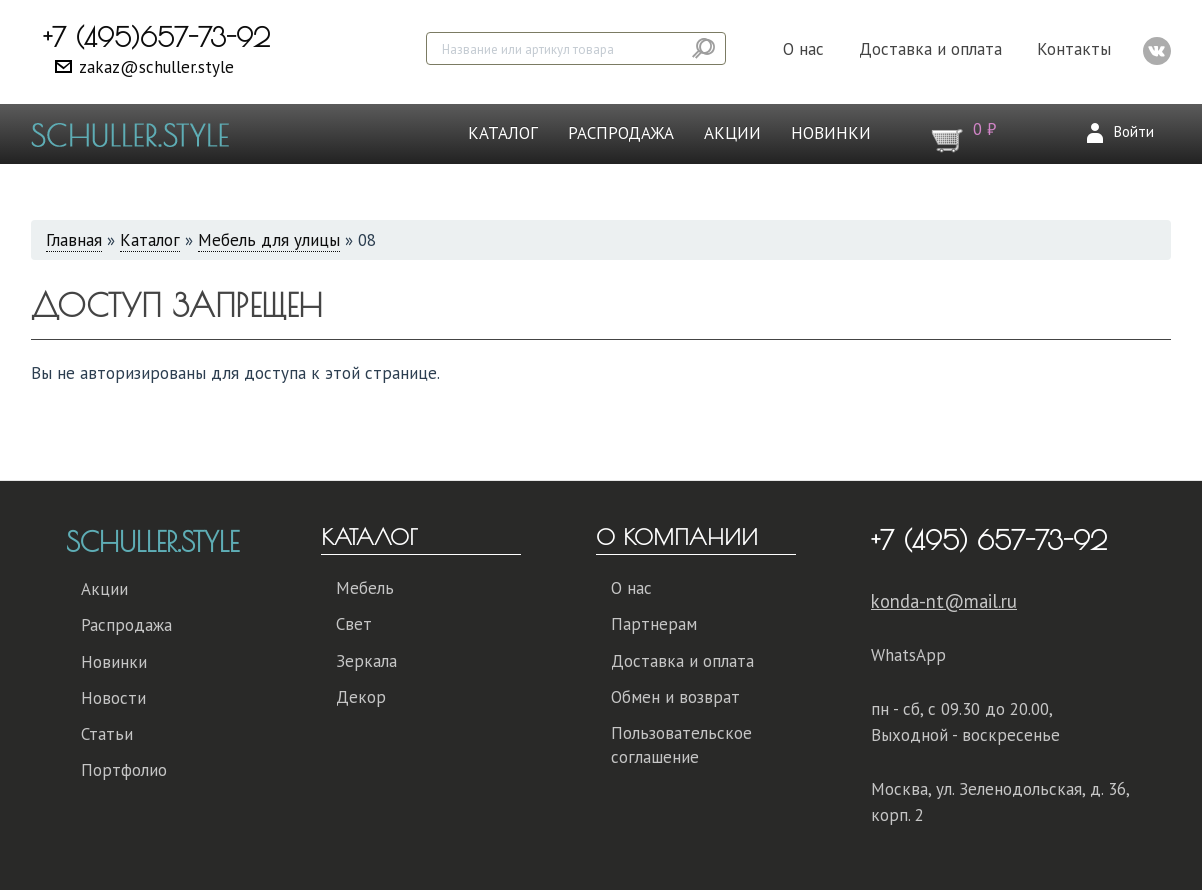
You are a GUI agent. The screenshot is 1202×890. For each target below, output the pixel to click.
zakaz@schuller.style (156, 67)
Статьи (107, 734)
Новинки (831, 133)
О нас (803, 49)
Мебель (365, 588)
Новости (113, 698)
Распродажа (621, 133)
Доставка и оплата (930, 49)
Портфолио (124, 770)
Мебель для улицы (269, 240)
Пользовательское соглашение (681, 745)
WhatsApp (908, 655)
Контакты (1074, 49)
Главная (74, 240)
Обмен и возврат (675, 697)
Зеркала (366, 661)
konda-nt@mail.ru (944, 601)
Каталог (503, 133)
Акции (732, 133)
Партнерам (654, 624)
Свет (354, 624)
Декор (361, 697)
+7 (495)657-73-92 (156, 37)
